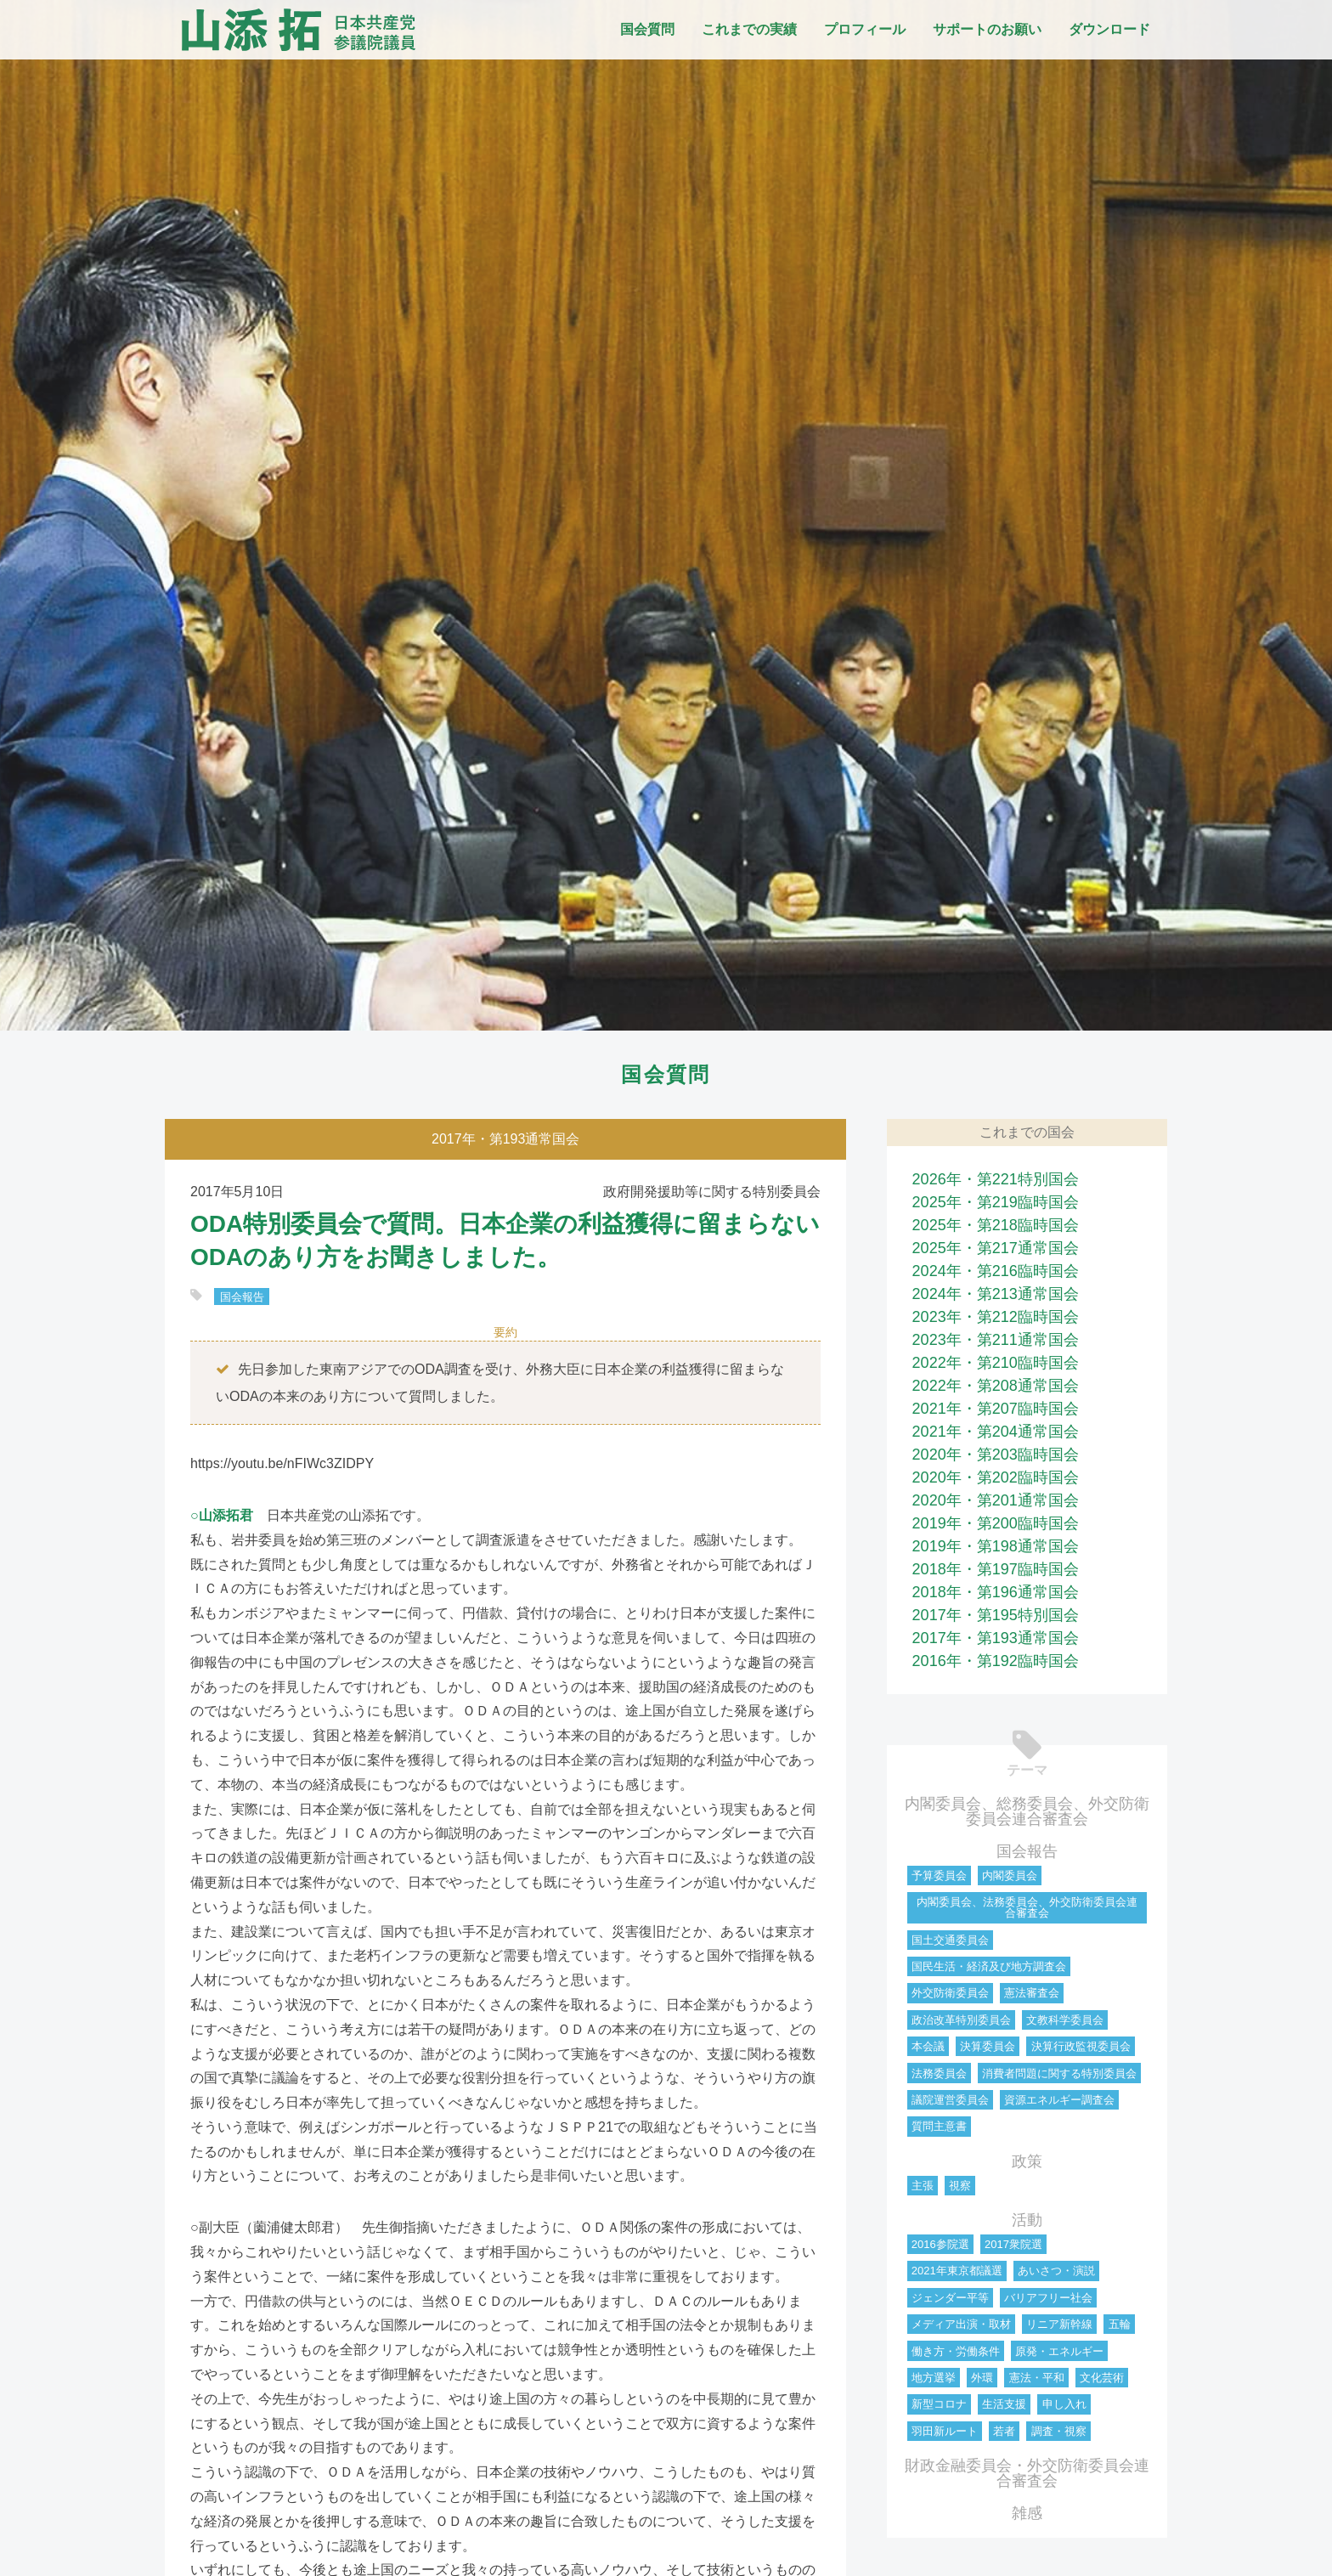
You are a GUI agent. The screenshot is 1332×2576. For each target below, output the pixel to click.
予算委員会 (939, 1875)
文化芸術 (1102, 2377)
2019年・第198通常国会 (995, 1546)
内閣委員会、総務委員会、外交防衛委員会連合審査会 (1027, 1811)
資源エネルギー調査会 (1059, 2099)
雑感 (1027, 2513)
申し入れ (1064, 2404)
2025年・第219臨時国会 (995, 1202)
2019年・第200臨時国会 (995, 1523)
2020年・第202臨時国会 (995, 1477)
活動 (1027, 2220)
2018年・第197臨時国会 (995, 1569)
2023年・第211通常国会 (995, 1339)
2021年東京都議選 (957, 2270)
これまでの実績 (749, 29)
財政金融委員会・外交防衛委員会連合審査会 (1027, 2473)
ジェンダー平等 (950, 2297)
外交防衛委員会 (950, 1992)
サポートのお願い (987, 29)
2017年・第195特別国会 (995, 1615)
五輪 (1120, 2324)
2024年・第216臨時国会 (995, 1271)
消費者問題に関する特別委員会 (1059, 2073)
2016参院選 (940, 2244)
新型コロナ (939, 2404)
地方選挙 (934, 2377)
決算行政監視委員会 (1081, 2046)
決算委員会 (987, 2046)
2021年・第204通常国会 (995, 1431)
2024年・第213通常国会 (995, 1293)
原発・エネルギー (1059, 2351)
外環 (982, 2377)
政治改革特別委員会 (961, 2020)
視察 (960, 2185)
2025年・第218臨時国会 (995, 1225)
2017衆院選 (1013, 2244)
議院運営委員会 (950, 2099)
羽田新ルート (945, 2431)
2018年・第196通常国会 (995, 1592)
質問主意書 (939, 2126)
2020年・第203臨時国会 (995, 1454)
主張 (923, 2185)
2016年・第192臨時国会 (995, 1660)
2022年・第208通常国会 (995, 1385)
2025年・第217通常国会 (995, 1248)
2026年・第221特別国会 (995, 1179)
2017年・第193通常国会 (995, 1638)
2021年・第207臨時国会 (995, 1408)
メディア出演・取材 (961, 2324)
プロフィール (865, 29)
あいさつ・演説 (1056, 2270)
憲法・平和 (1036, 2377)
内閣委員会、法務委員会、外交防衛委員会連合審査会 (1027, 1907)
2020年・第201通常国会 (995, 1500)
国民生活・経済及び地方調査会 (989, 1966)
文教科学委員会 (1064, 2020)
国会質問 (647, 29)
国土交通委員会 (950, 1940)
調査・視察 (1058, 2431)
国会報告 (242, 1296)
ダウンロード (1109, 29)
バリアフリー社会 (1048, 2297)
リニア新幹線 (1059, 2324)
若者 (1004, 2431)
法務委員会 (939, 2073)
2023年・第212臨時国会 (995, 1316)
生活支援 (1004, 2404)
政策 (1027, 2161)
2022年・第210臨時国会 (995, 1362)
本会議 (928, 2046)
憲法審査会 (1031, 1992)
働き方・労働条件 (956, 2351)
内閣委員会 (1009, 1875)
